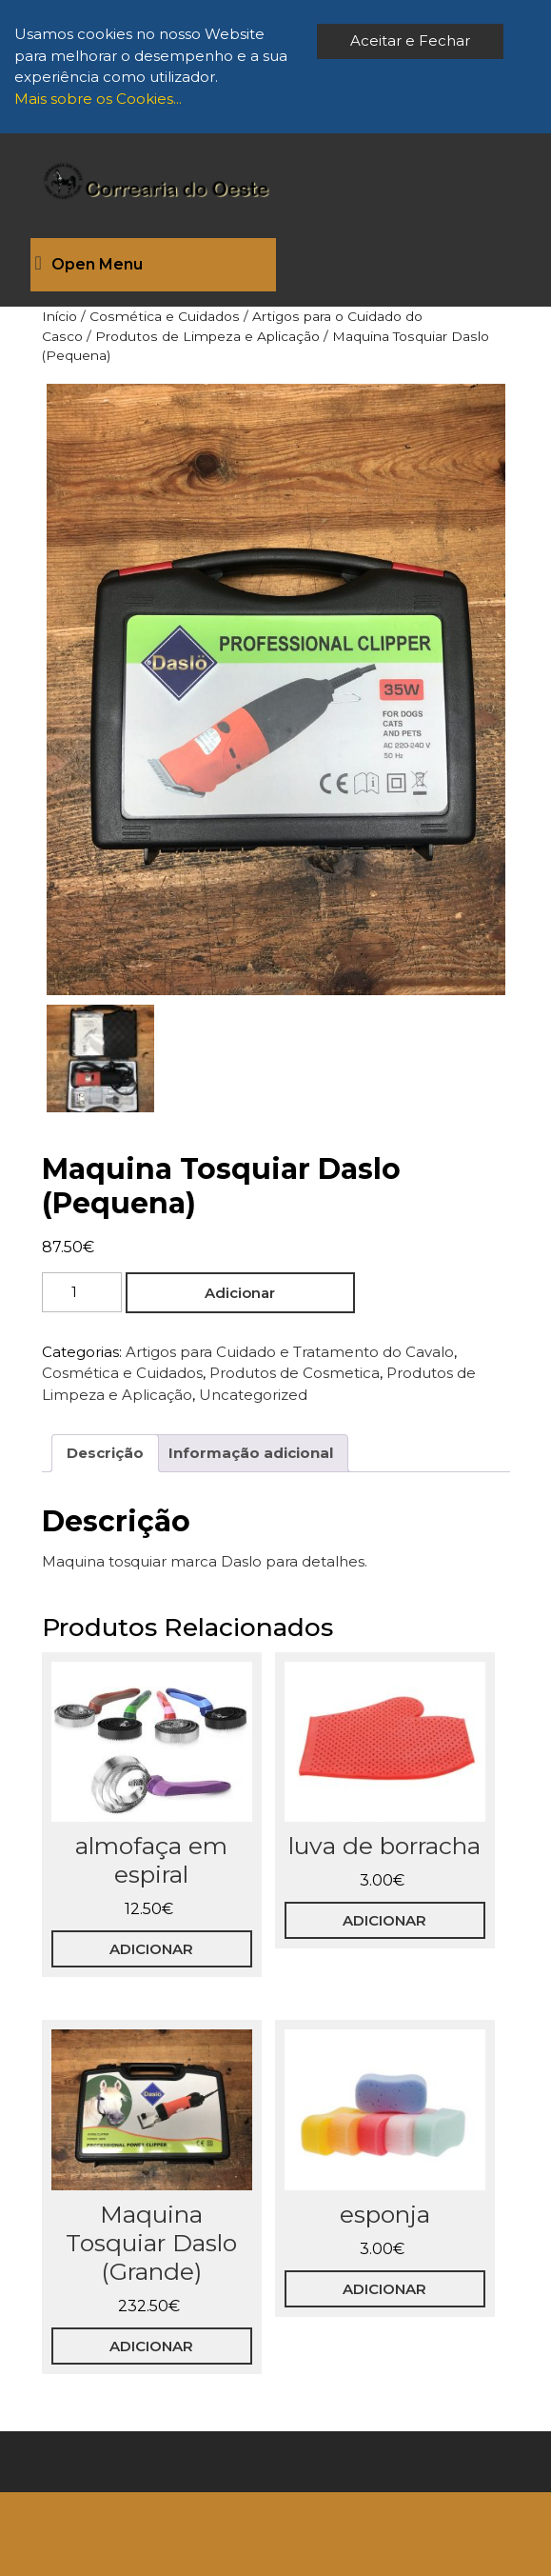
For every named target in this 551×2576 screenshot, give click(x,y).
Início (59, 316)
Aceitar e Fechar (410, 40)
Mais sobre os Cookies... (98, 99)
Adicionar (240, 1293)
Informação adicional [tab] (250, 1453)
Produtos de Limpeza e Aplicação (207, 336)
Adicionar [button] (151, 1949)
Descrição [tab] (105, 1453)
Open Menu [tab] (89, 264)
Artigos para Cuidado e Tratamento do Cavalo (290, 1352)
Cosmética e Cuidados (164, 316)
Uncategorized (253, 1395)
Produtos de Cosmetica (294, 1373)
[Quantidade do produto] (82, 1292)
